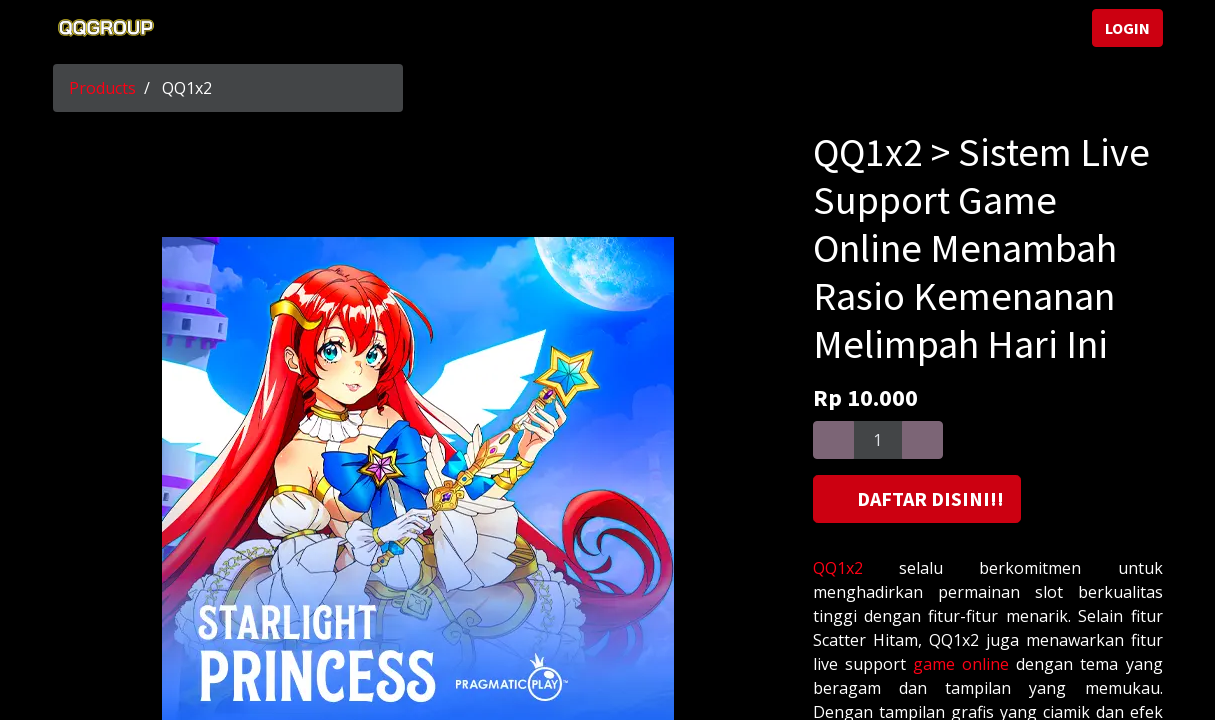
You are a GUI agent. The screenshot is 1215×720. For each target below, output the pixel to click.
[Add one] (922, 440)
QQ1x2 (838, 568)
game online (961, 664)
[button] (917, 499)
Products (102, 88)
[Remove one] (833, 440)
